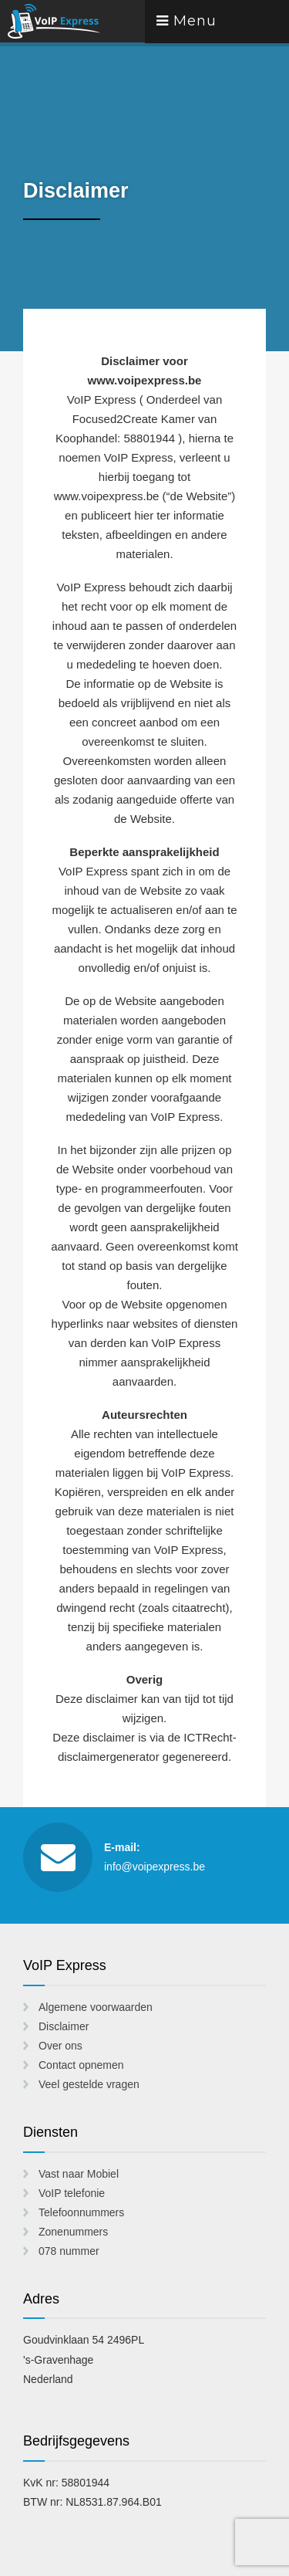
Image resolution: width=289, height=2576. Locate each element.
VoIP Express (72, 21)
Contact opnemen (81, 2065)
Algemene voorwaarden (96, 2007)
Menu (186, 20)
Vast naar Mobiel (79, 2174)
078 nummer (69, 2251)
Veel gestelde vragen (89, 2084)
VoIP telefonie (72, 2193)
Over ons (60, 2045)
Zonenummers (73, 2232)
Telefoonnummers (81, 2212)
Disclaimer (64, 2026)
